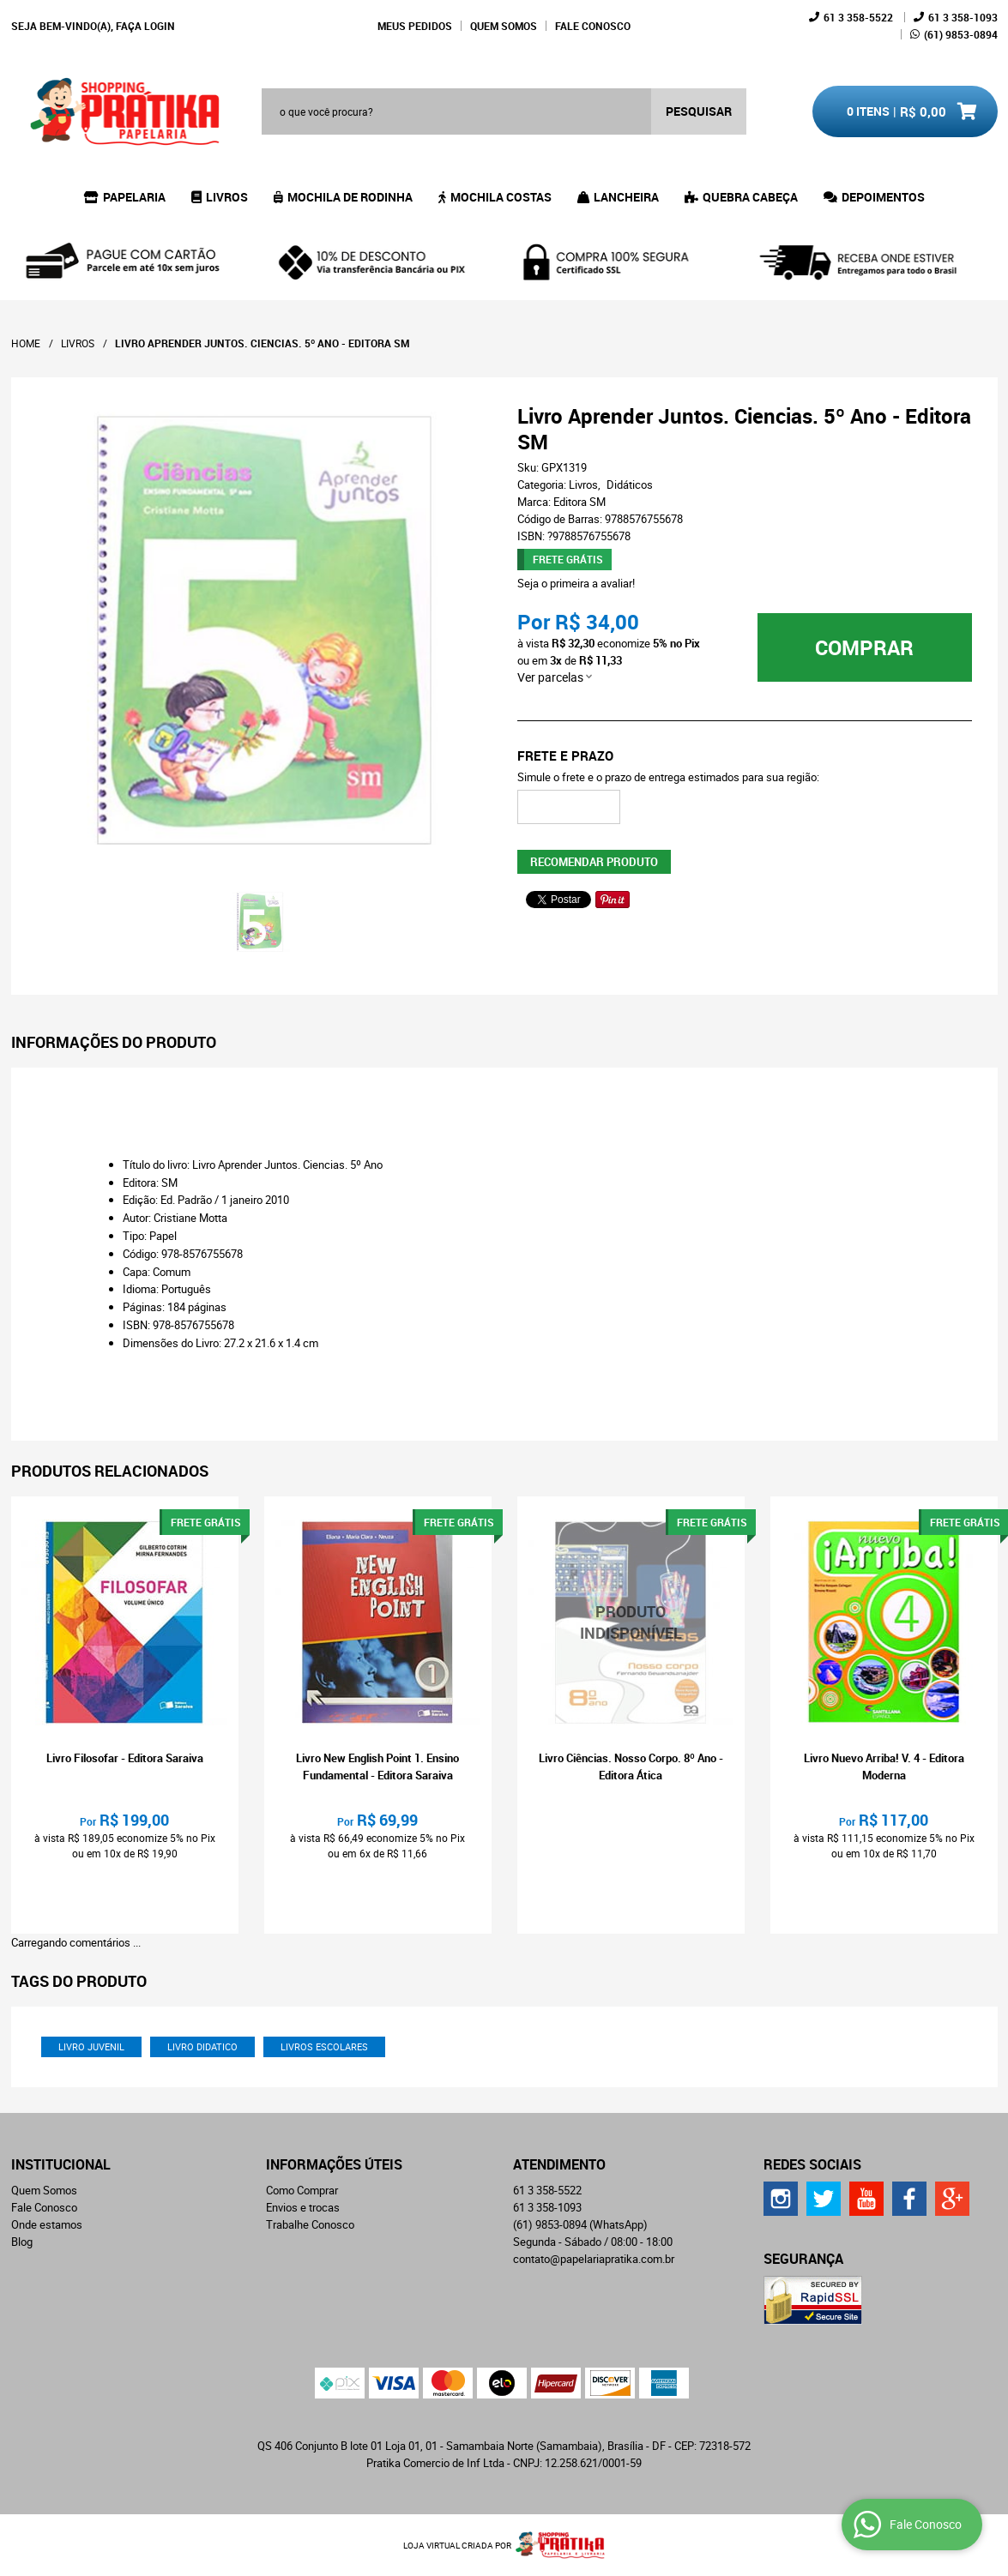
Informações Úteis (334, 2164)
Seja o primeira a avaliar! (576, 583)
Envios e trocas (303, 2207)
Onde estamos (46, 2224)
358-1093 (963, 17)
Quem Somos (503, 26)
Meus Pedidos (414, 26)
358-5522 (858, 17)
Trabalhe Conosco (310, 2224)
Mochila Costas (501, 197)
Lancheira (626, 197)
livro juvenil (91, 2046)
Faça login (145, 26)
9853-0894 (961, 34)
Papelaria (134, 197)
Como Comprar (302, 2190)
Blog (22, 2241)
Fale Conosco (593, 26)
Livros (227, 197)
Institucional (61, 2164)
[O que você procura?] (698, 111)
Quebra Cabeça (750, 197)
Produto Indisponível (631, 1622)
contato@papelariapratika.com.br (593, 2258)
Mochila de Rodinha (350, 197)
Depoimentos (883, 197)
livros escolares (324, 2046)
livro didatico (202, 2046)
